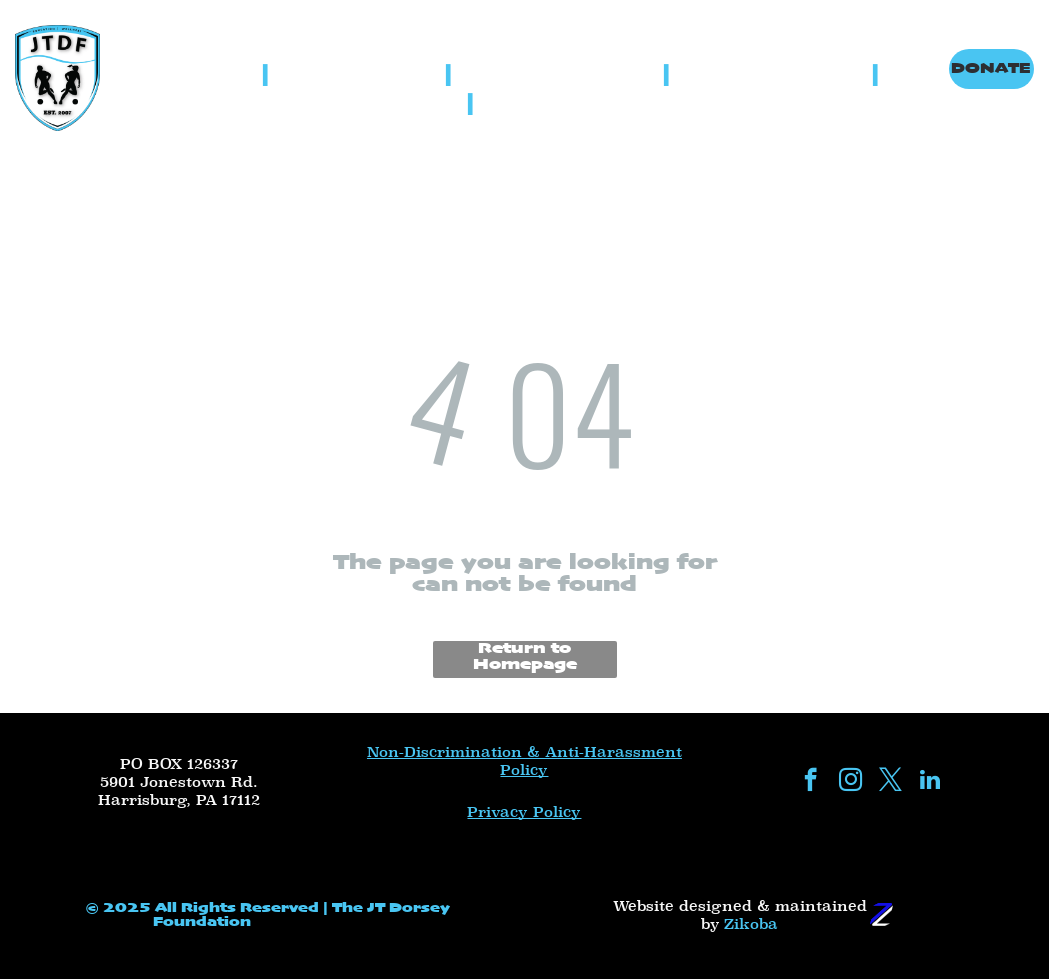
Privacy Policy (524, 812)
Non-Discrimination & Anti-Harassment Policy (524, 761)
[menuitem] (218, 74)
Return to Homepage (525, 657)
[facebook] (810, 782)
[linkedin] (930, 782)
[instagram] (850, 782)
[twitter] (890, 782)
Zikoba (751, 924)
